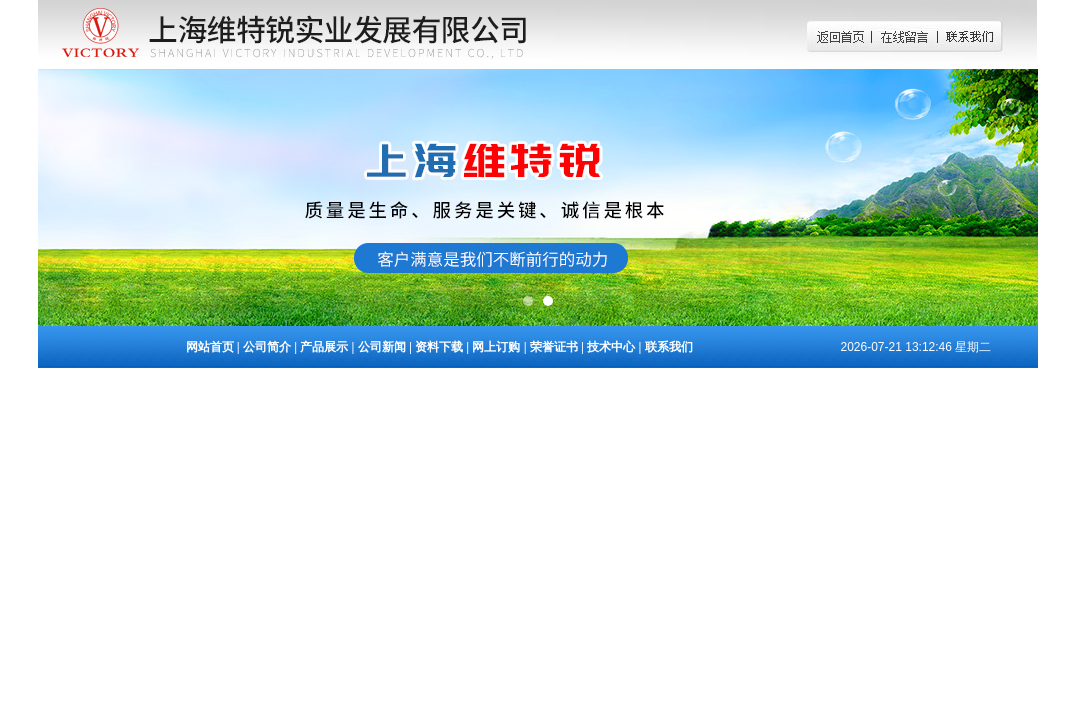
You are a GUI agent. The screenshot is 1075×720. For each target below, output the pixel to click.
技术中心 (611, 347)
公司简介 (267, 347)
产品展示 (324, 347)
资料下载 (439, 347)
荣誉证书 (554, 347)
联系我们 (669, 347)
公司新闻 (382, 347)
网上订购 (496, 347)
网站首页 (210, 347)
